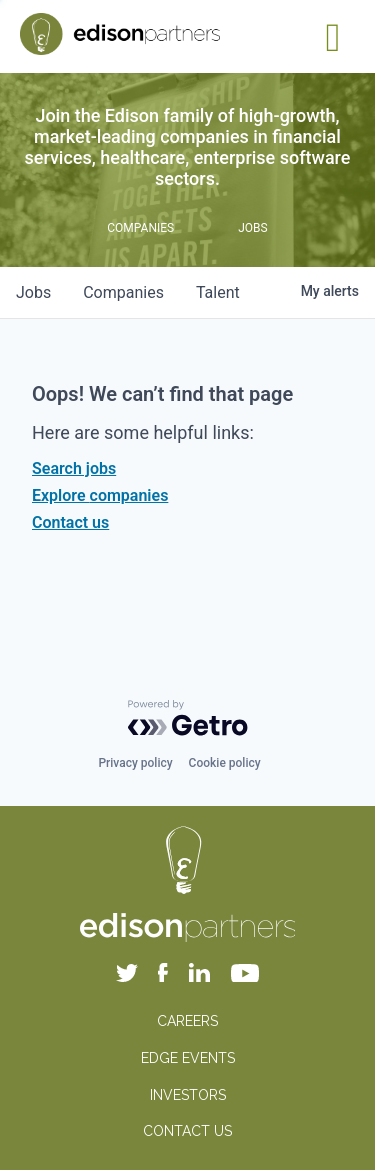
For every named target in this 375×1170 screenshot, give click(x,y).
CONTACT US (187, 1131)
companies (123, 292)
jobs (33, 292)
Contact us (70, 522)
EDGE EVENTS (188, 1058)
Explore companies (100, 495)
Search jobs (74, 468)
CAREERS (187, 1021)
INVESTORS (188, 1095)
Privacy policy (135, 763)
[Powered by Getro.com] (188, 718)
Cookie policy (225, 763)
